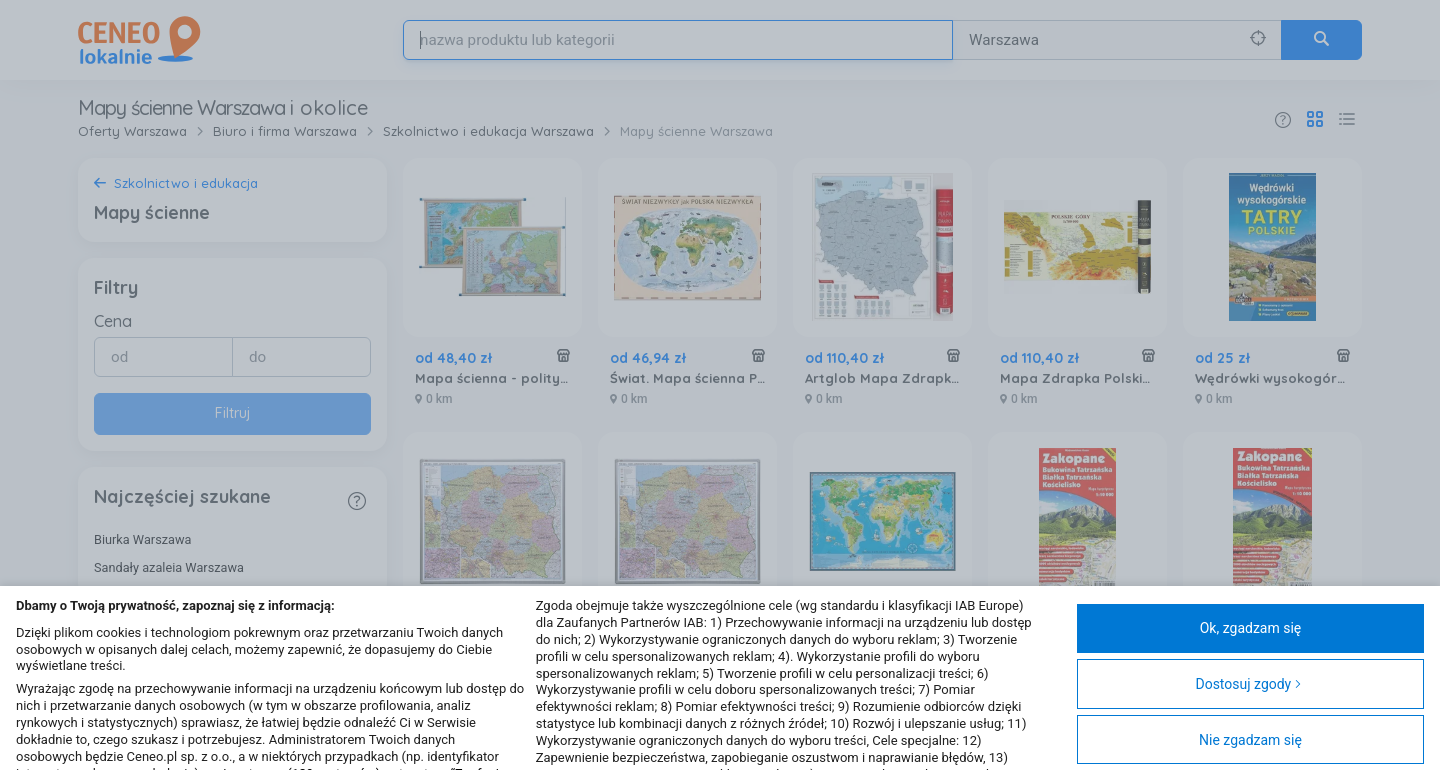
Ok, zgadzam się (1251, 628)
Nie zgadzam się (1250, 740)
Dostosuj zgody (1248, 684)
